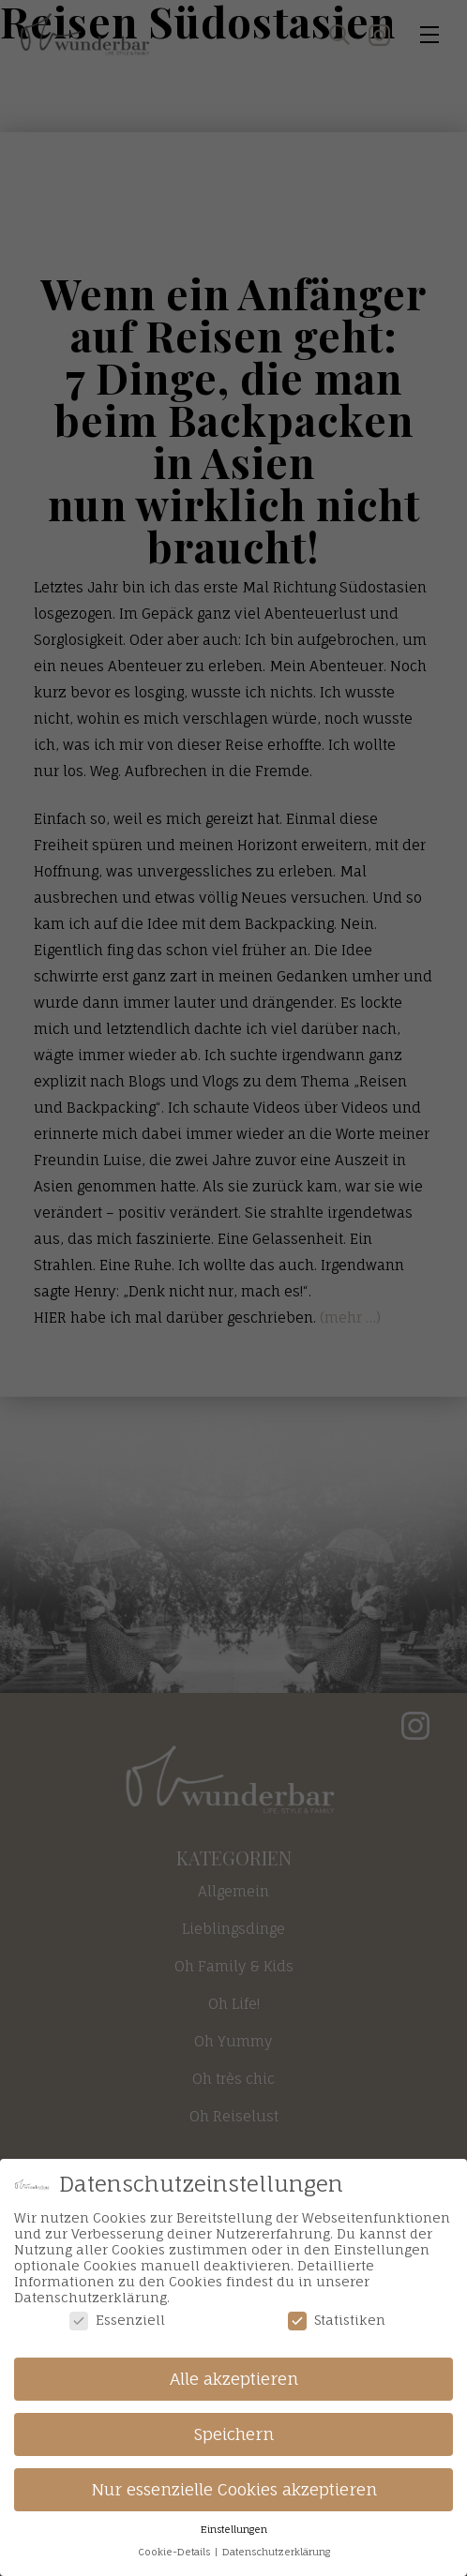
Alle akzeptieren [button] (234, 2379)
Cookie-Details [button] (175, 2552)
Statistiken (336, 2320)
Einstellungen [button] (234, 2530)
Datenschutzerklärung (276, 2552)
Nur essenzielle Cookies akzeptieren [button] (234, 2489)
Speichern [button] (234, 2434)
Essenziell (117, 2320)
